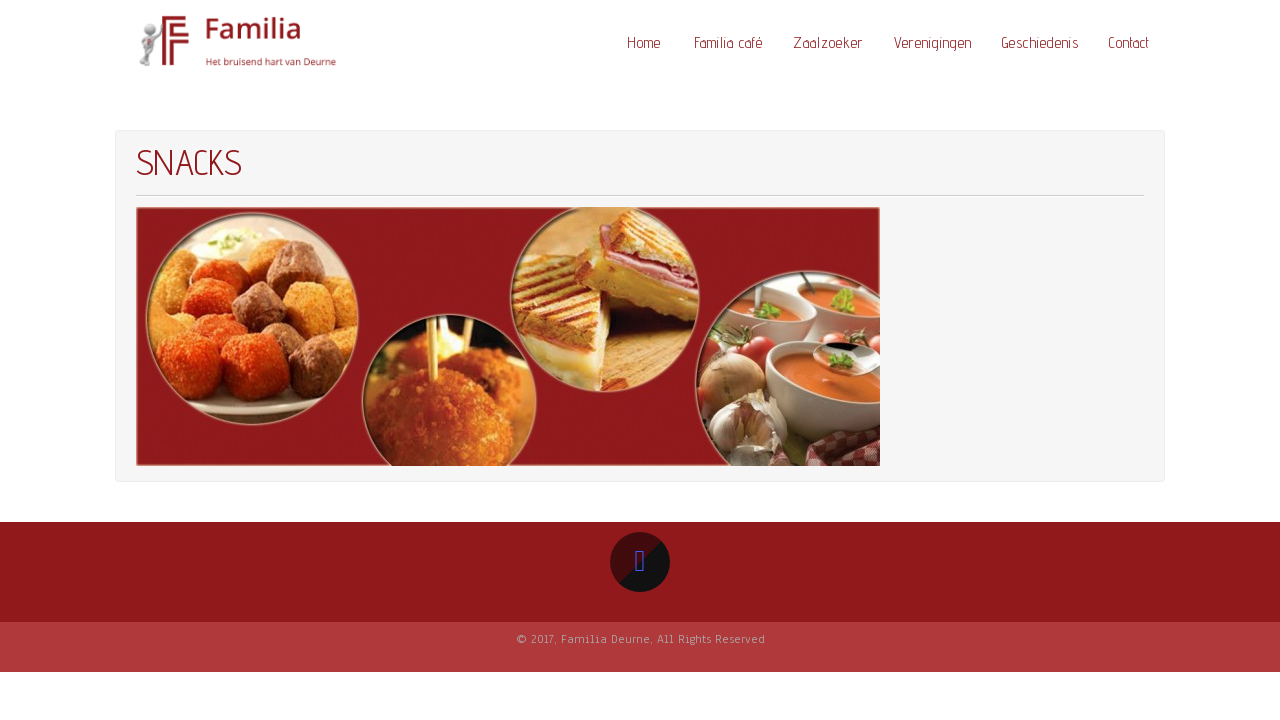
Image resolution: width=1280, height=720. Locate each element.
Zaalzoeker (828, 42)
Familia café (728, 42)
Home (644, 42)
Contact (1129, 42)
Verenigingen (933, 42)
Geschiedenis (1040, 42)
